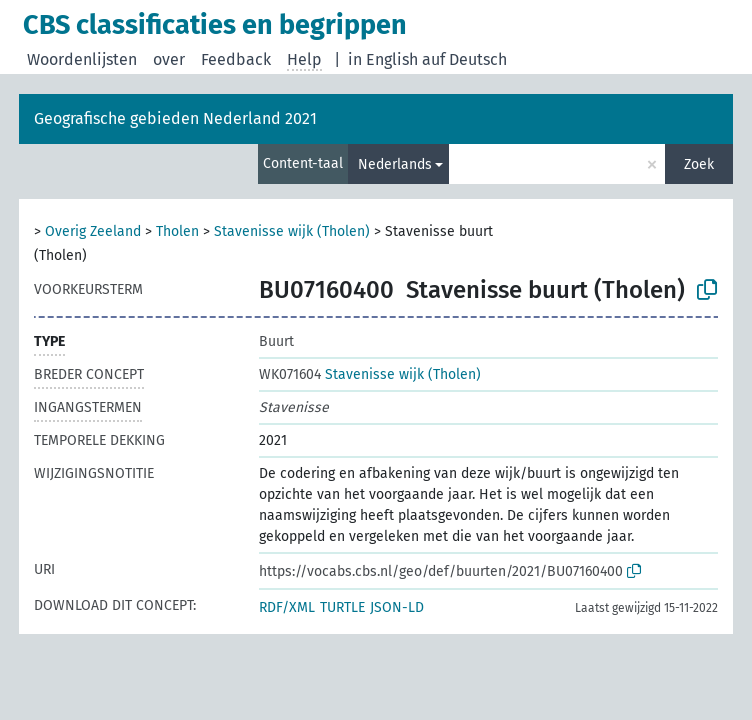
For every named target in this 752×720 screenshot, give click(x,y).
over (169, 59)
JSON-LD (397, 607)
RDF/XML (287, 607)
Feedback (236, 59)
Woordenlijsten (82, 59)
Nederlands (395, 164)
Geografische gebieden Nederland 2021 (175, 118)
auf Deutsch (464, 59)
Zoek (699, 164)
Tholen (177, 231)
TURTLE (342, 607)
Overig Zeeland (93, 231)
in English (383, 59)
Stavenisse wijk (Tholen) (292, 231)
